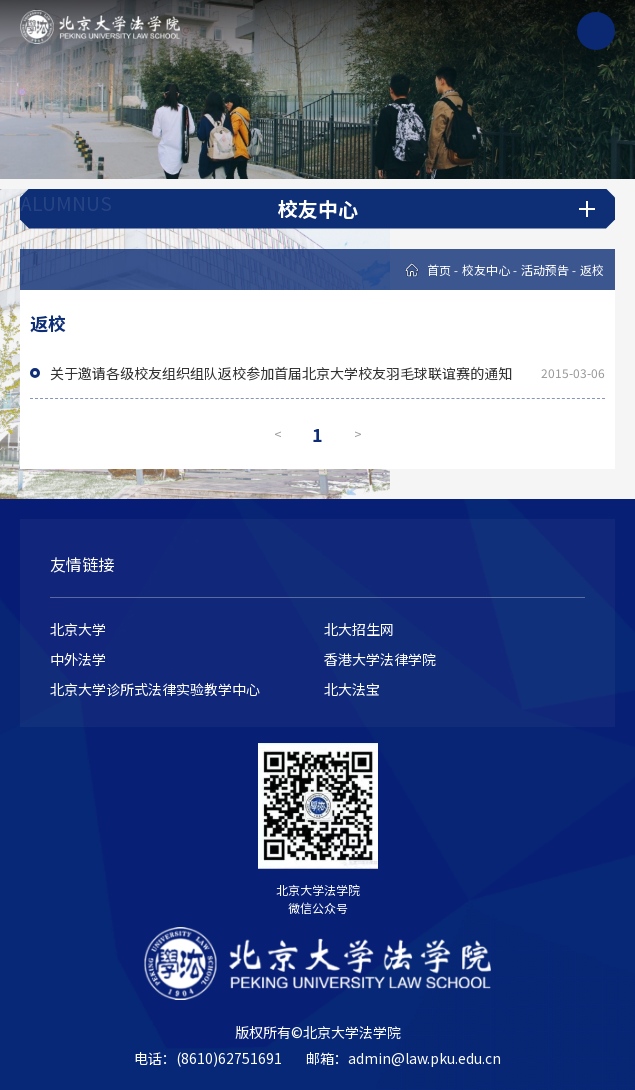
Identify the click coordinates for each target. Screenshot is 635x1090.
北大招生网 (359, 629)
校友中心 (486, 269)
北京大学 (78, 629)
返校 (592, 269)
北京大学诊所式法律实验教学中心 (155, 689)
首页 (439, 269)
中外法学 (78, 659)
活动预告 (545, 269)
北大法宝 (352, 689)
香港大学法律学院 (380, 659)
